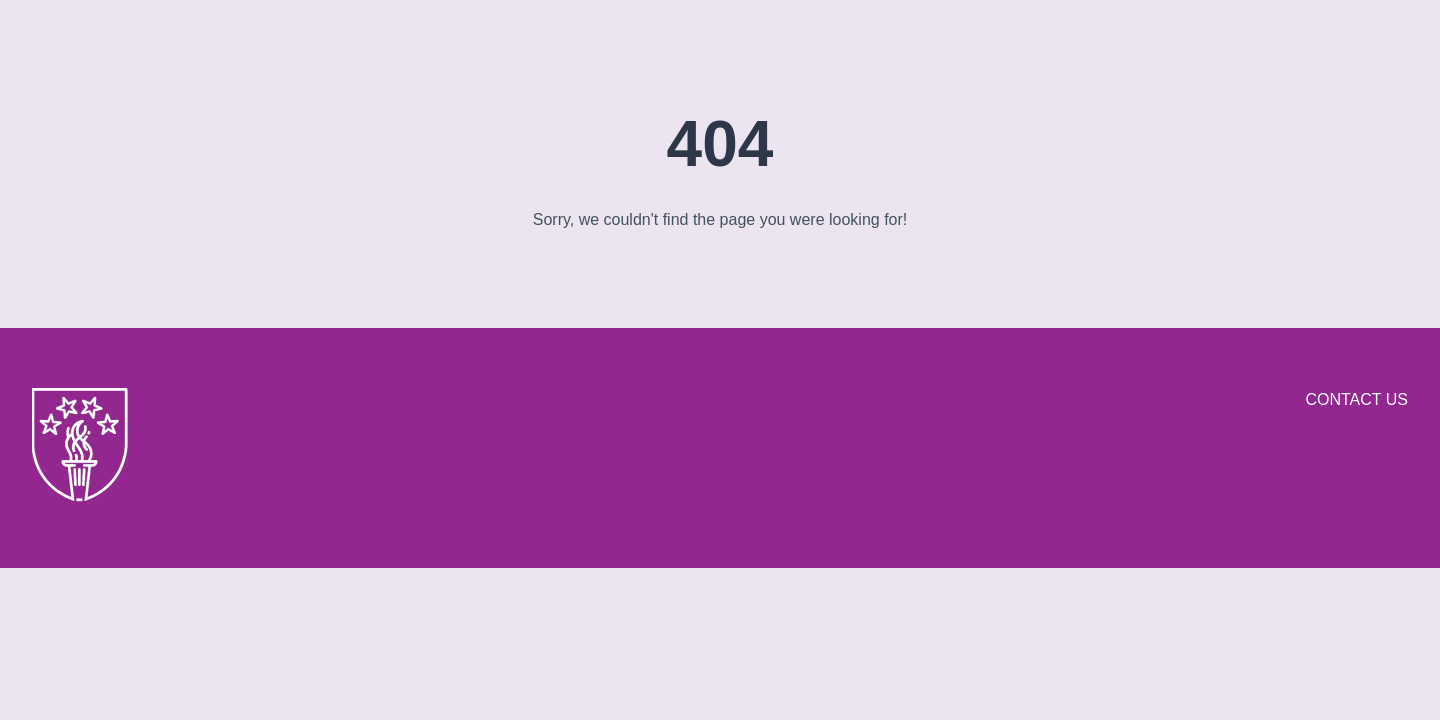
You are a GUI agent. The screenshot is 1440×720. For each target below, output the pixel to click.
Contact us (1356, 399)
